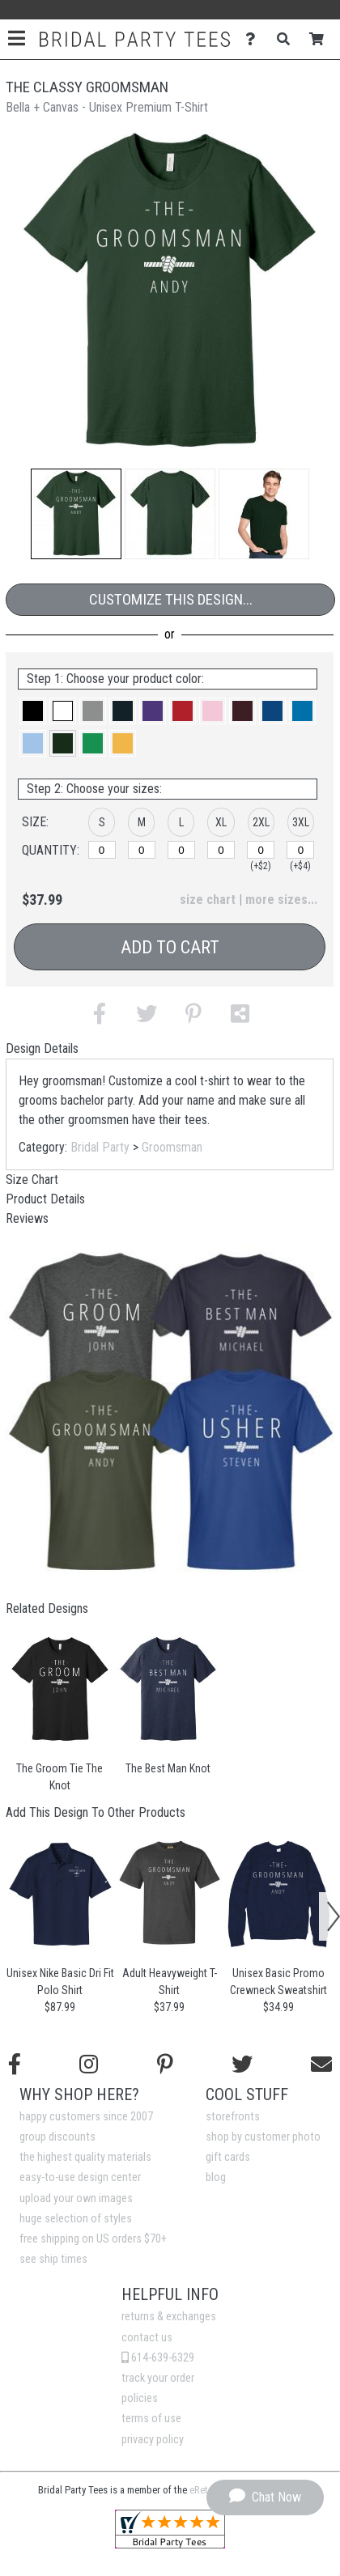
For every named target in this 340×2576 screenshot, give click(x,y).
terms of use (151, 2418)
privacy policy (152, 2440)
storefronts (233, 2117)
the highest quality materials (85, 2157)
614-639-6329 (157, 2358)
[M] (141, 850)
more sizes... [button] (281, 899)
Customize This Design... (171, 599)
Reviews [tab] (27, 1218)
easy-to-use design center (80, 2177)
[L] (181, 850)
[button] (76, 513)
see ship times (53, 2259)
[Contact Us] (254, 39)
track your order (157, 2378)
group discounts (57, 2137)
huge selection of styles (75, 2219)
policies (139, 2398)
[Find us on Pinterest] (165, 2064)
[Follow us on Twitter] (242, 2064)
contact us (146, 2338)
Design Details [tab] (42, 1048)
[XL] (221, 850)
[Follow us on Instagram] (88, 2064)
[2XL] (260, 850)
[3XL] (300, 850)
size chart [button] (208, 899)
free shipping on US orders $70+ (93, 2239)
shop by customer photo (263, 2137)
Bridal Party (100, 1147)
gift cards (228, 2157)
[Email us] (321, 2064)
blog (216, 2177)
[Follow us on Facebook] (14, 2064)
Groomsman (172, 1147)
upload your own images (76, 2198)
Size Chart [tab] (32, 1179)
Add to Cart (170, 947)
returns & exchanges (168, 2316)
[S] (102, 850)
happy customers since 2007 (86, 2117)
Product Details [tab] (45, 1199)
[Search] (287, 39)
